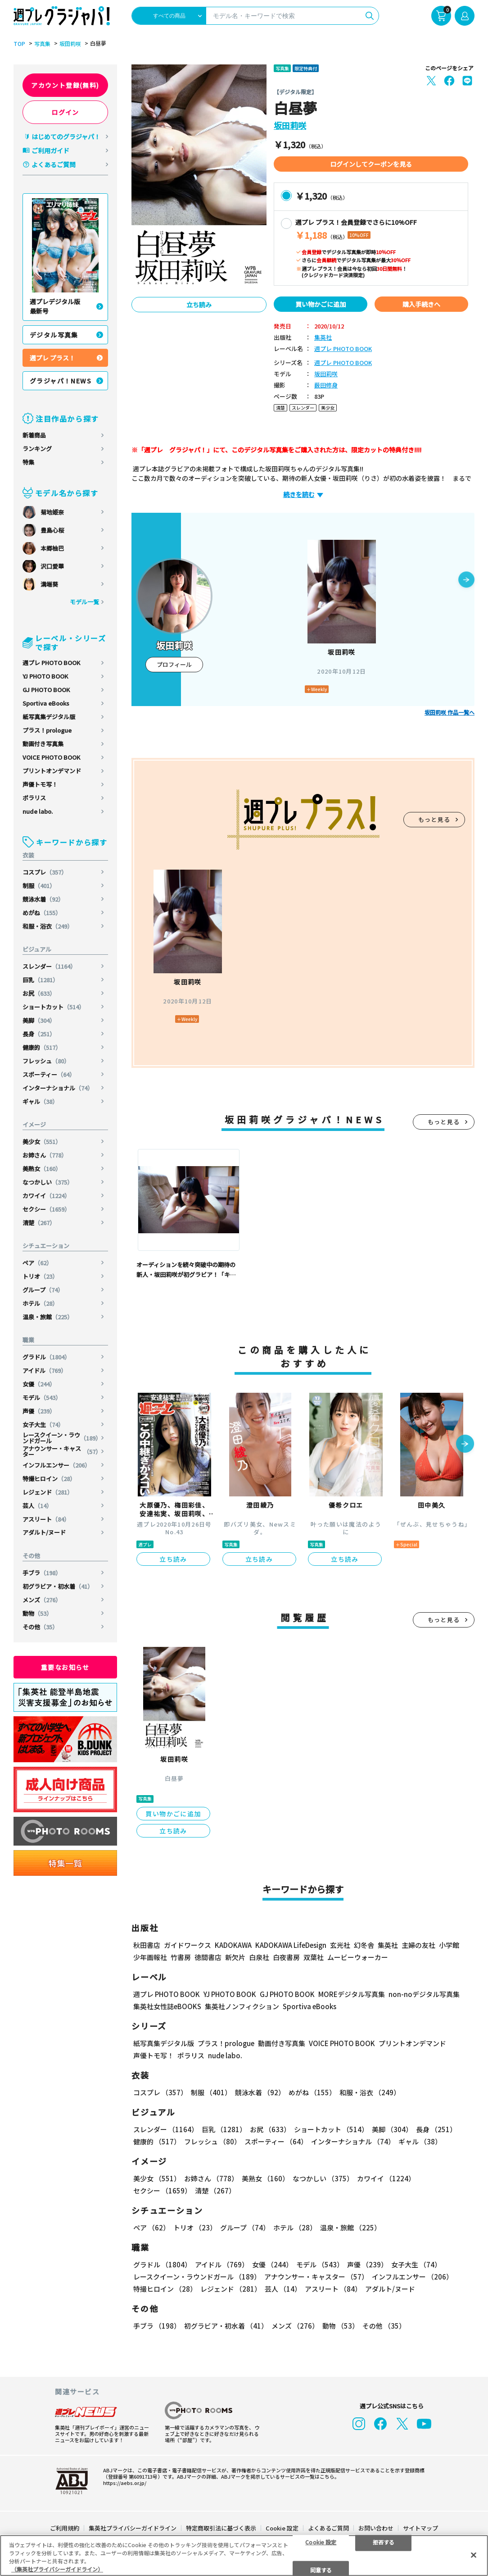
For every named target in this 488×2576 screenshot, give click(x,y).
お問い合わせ (375, 2528)
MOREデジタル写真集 (351, 1994)
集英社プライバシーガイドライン (132, 2528)
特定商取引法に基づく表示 (221, 2528)
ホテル (40, 1303)
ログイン (65, 112)
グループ (43, 1290)
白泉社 (259, 1957)
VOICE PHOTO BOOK (51, 757)
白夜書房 (286, 1957)
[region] (244, 2555)
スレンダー (49, 966)
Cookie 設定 (282, 2528)
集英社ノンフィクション (242, 2006)
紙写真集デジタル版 (49, 716)
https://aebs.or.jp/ (124, 2483)
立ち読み (199, 304)
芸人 (37, 1505)
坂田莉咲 (70, 43)
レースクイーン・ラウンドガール (62, 1438)
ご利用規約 (64, 2528)
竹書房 (181, 1957)
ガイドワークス (187, 1945)
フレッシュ (46, 1061)
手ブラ (42, 1572)
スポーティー (49, 1074)
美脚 (39, 1020)
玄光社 (340, 1945)
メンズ (42, 1600)
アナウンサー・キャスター (62, 1451)
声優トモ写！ (40, 784)
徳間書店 (207, 1957)
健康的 (42, 1047)
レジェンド (48, 1492)
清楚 (39, 1222)
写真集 (42, 43)
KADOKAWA (233, 1945)
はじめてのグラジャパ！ (66, 136)
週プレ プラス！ (52, 357)
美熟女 (42, 1168)
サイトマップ (420, 2528)
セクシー (46, 1209)
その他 (40, 1627)
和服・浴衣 (48, 926)
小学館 (449, 1945)
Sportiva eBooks (46, 703)
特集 (28, 462)
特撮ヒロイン (49, 1478)
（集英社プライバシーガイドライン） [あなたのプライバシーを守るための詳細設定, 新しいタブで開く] (57, 2569)
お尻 (39, 993)
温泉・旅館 (48, 1317)
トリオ (40, 1276)
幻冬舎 (364, 1945)
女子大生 (43, 1424)
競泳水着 (43, 899)
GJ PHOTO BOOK (46, 689)
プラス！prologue (47, 730)
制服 (39, 885)
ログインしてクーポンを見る (371, 164)
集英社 (323, 338)
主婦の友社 (418, 1945)
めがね (42, 912)
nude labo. (38, 811)
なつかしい (48, 1182)
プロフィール (174, 664)
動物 (37, 1613)
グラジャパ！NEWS (60, 380)
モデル (42, 1397)
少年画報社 (150, 1957)
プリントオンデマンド (52, 770)
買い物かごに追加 (320, 304)
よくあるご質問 (54, 164)
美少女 (42, 1141)
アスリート (46, 1519)
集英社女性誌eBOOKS (167, 2006)
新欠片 (235, 1957)
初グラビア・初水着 (58, 1586)
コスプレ (45, 872)
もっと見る (434, 819)
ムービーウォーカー (357, 1957)
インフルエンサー (56, 1465)
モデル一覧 (84, 601)
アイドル (45, 1370)
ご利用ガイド (50, 150)
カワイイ (46, 1195)
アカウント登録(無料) (65, 85)
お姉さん (45, 1155)
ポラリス (34, 797)
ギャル (40, 1101)
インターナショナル (58, 1088)
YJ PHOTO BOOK (45, 676)
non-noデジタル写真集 (424, 1994)
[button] (466, 580)
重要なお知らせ (65, 1667)
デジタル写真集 (54, 334)
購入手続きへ (421, 304)
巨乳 (41, 980)
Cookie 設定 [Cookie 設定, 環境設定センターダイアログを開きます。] (320, 2541)
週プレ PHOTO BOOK (51, 662)
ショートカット (54, 1007)
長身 (39, 1034)
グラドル (46, 1357)
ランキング (37, 448)
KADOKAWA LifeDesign (290, 1945)
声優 (39, 1411)
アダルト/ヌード (44, 1532)
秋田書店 (146, 1945)
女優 (39, 1384)
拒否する (383, 2541)
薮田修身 (326, 385)
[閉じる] (473, 2555)
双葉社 (313, 1957)
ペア (37, 1262)
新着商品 (34, 435)
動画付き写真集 (43, 743)
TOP (19, 43)
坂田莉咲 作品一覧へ (449, 712)
